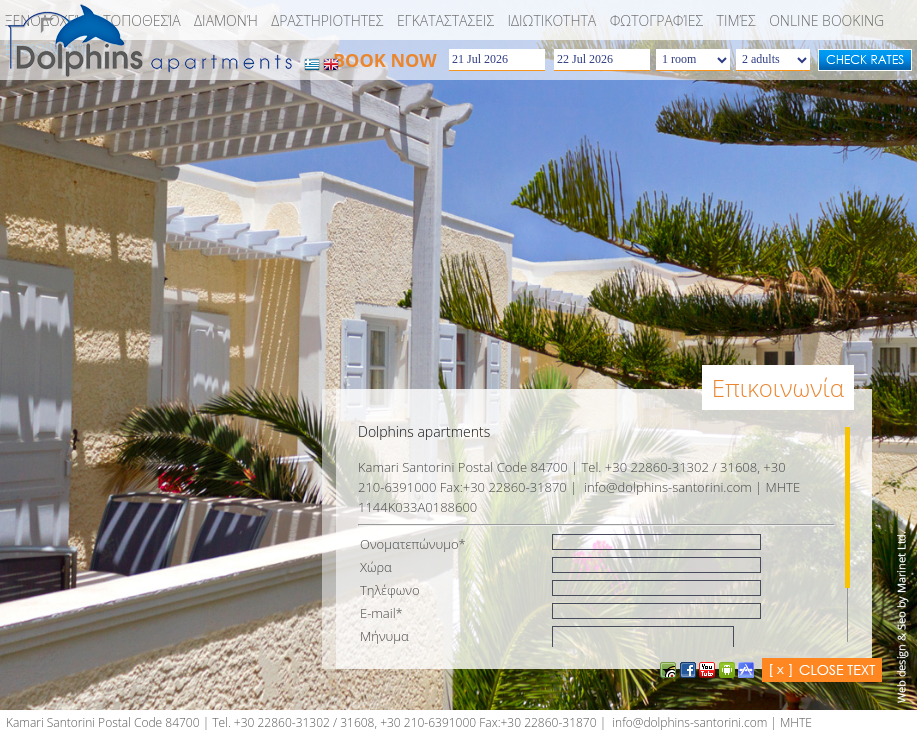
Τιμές (736, 20)
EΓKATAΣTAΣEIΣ (445, 20)
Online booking (826, 20)
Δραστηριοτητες (327, 20)
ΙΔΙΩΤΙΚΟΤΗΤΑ (552, 20)
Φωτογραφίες (657, 20)
